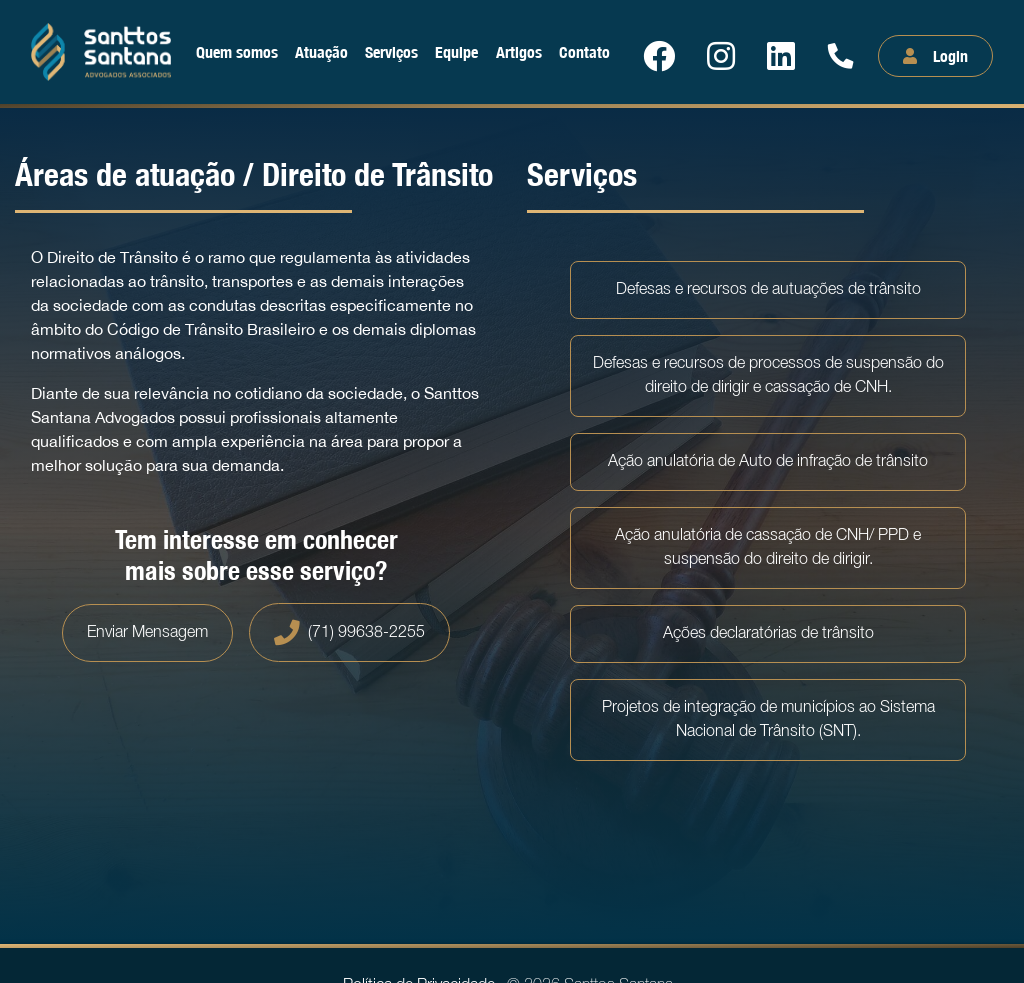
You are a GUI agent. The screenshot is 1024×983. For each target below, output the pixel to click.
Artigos (519, 52)
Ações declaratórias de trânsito (768, 634)
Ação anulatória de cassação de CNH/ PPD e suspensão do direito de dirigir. (768, 548)
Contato (584, 52)
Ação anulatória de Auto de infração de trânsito (768, 462)
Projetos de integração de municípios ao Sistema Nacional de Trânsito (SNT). (768, 720)
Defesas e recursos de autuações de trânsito (768, 290)
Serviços (391, 52)
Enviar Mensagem (147, 633)
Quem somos (237, 52)
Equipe (456, 52)
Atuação (321, 52)
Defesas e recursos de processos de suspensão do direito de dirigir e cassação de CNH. (768, 376)
